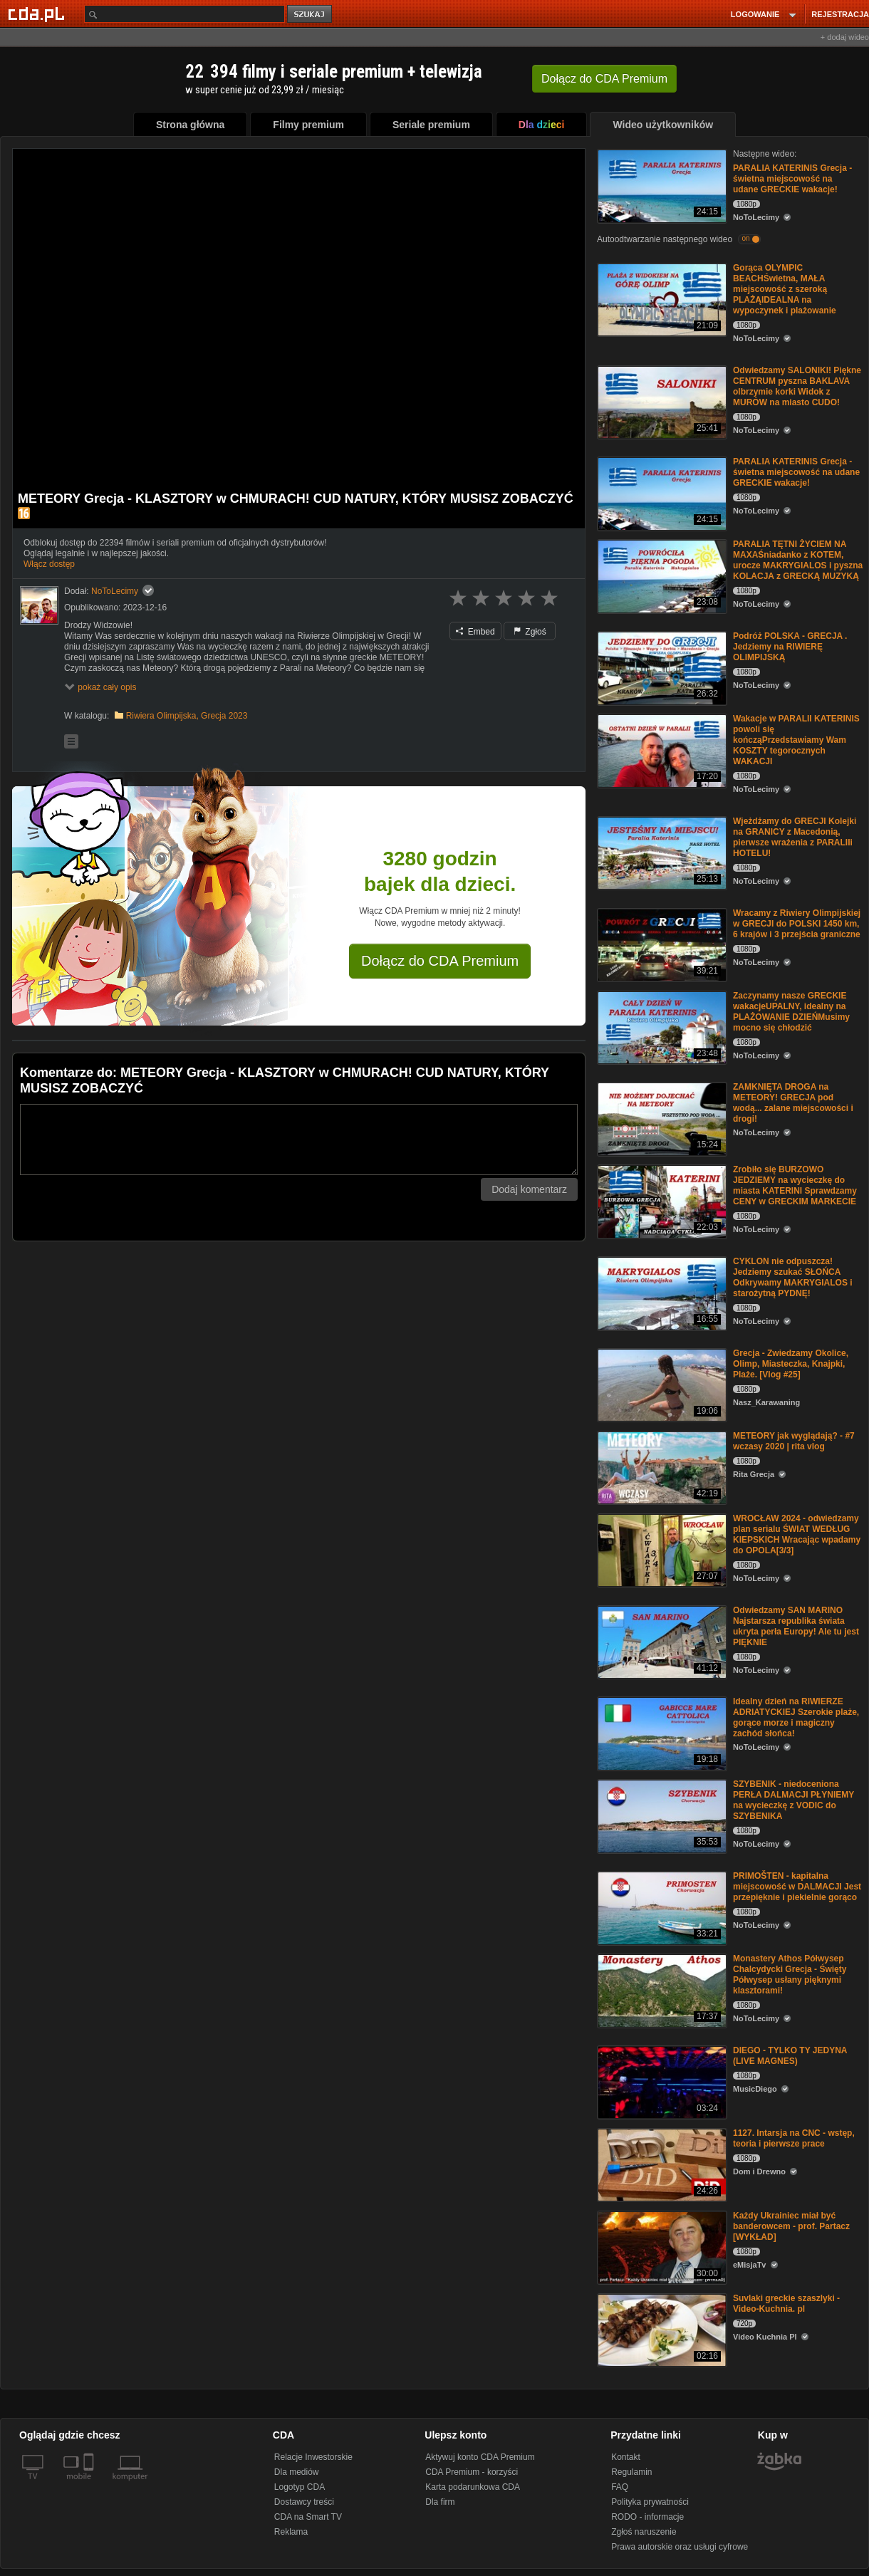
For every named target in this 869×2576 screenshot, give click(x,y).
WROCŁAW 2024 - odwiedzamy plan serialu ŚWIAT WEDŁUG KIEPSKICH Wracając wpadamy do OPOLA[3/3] (796, 1534)
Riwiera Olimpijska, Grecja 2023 (187, 716)
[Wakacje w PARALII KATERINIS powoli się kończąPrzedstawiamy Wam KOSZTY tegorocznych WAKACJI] (660, 750)
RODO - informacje (647, 2517)
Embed (475, 632)
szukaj (310, 14)
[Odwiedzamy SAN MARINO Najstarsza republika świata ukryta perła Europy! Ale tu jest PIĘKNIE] (660, 1641)
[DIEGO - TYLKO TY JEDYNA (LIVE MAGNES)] (660, 2081)
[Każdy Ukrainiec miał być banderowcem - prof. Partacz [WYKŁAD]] (660, 2247)
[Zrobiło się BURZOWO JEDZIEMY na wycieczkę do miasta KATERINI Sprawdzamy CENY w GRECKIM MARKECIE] (660, 1200)
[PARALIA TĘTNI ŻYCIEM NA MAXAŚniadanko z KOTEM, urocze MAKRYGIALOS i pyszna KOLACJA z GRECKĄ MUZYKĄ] (660, 575)
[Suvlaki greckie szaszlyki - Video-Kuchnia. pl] (660, 2329)
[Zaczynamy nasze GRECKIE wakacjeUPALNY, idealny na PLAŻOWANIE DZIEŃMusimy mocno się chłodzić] (660, 1027)
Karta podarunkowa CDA (472, 2487)
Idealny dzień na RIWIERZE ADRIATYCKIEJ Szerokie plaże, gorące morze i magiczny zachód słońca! (796, 1717)
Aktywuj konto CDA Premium (479, 2457)
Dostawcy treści (304, 2502)
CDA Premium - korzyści (471, 2472)
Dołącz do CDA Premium (440, 961)
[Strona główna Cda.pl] (38, 13)
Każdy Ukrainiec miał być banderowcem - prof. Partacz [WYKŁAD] (791, 2226)
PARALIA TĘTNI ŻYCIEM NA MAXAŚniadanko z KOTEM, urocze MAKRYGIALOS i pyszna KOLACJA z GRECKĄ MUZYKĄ (798, 560)
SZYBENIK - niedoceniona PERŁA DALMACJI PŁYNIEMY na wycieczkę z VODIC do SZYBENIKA (793, 1800)
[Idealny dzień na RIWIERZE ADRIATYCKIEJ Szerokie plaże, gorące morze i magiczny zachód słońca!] (660, 1732)
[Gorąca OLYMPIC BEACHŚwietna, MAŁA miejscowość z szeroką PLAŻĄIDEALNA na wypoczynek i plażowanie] (660, 299)
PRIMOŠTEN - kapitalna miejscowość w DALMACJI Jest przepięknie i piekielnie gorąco (797, 1886)
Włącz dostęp (49, 564)
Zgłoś (530, 632)
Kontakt (625, 2457)
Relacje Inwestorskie (313, 2457)
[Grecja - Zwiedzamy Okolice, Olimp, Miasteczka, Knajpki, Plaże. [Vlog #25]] (660, 1384)
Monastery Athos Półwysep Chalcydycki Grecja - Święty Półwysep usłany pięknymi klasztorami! (789, 1975)
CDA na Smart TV (308, 2517)
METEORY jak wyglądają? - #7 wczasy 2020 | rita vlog (794, 1441)
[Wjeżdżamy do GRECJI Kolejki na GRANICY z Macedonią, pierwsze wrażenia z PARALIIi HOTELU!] (660, 852)
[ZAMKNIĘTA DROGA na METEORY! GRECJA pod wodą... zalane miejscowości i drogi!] (660, 1118)
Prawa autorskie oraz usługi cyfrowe (679, 2547)
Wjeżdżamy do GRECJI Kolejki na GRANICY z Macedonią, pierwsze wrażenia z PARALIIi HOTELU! (794, 837)
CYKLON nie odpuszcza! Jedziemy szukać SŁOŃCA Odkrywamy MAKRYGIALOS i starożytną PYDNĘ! (793, 1277)
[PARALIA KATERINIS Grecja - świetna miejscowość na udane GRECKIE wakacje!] (660, 185)
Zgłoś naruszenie (643, 2532)
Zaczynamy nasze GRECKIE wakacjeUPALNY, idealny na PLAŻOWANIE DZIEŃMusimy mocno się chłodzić (791, 1012)
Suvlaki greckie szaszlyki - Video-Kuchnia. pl (786, 2303)
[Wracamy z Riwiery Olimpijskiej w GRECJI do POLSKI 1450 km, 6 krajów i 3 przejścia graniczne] (660, 944)
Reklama (291, 2532)
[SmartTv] (90, 2485)
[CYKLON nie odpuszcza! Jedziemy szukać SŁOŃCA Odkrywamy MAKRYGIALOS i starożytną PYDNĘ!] (660, 1292)
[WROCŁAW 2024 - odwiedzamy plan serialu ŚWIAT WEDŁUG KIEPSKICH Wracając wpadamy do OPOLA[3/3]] (660, 1549)
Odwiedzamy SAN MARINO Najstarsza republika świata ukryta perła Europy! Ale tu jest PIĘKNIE (796, 1626)
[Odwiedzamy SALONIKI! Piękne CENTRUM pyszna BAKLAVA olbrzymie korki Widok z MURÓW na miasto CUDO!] (660, 401)
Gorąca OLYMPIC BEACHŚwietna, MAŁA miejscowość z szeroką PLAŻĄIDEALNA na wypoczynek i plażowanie (784, 289)
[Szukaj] (184, 14)
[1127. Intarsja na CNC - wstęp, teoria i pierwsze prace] (660, 2164)
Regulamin (631, 2472)
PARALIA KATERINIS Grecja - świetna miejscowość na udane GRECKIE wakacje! (792, 178)
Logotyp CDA (299, 2487)
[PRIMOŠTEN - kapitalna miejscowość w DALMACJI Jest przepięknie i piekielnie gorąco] (660, 1907)
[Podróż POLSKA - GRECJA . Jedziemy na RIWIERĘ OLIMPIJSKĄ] (660, 667)
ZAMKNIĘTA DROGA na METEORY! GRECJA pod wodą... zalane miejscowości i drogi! (793, 1103)
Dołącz (604, 79)
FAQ (619, 2487)
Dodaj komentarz (529, 1189)
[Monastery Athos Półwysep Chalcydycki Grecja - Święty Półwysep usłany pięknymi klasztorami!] (660, 1989)
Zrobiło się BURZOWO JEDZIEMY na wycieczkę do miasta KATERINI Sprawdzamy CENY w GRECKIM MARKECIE (795, 1185)
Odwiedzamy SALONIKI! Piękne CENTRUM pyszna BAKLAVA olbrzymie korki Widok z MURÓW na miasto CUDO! (797, 386)
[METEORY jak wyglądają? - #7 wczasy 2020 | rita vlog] (660, 1467)
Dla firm (439, 2502)
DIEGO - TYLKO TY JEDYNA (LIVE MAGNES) (790, 2055)
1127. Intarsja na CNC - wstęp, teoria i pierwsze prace (794, 2138)
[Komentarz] (299, 1139)
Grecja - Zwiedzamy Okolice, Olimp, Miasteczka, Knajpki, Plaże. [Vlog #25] (790, 1364)
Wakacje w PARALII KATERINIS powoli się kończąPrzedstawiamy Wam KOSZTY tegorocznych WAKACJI (796, 740)
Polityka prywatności (650, 2502)
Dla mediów (296, 2472)
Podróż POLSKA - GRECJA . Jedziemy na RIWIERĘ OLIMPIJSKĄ (790, 646)
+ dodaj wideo (845, 37)
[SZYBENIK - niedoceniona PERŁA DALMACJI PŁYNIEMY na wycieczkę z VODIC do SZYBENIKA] (660, 1815)
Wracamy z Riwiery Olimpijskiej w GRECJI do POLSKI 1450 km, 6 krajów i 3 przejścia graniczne (796, 923)
